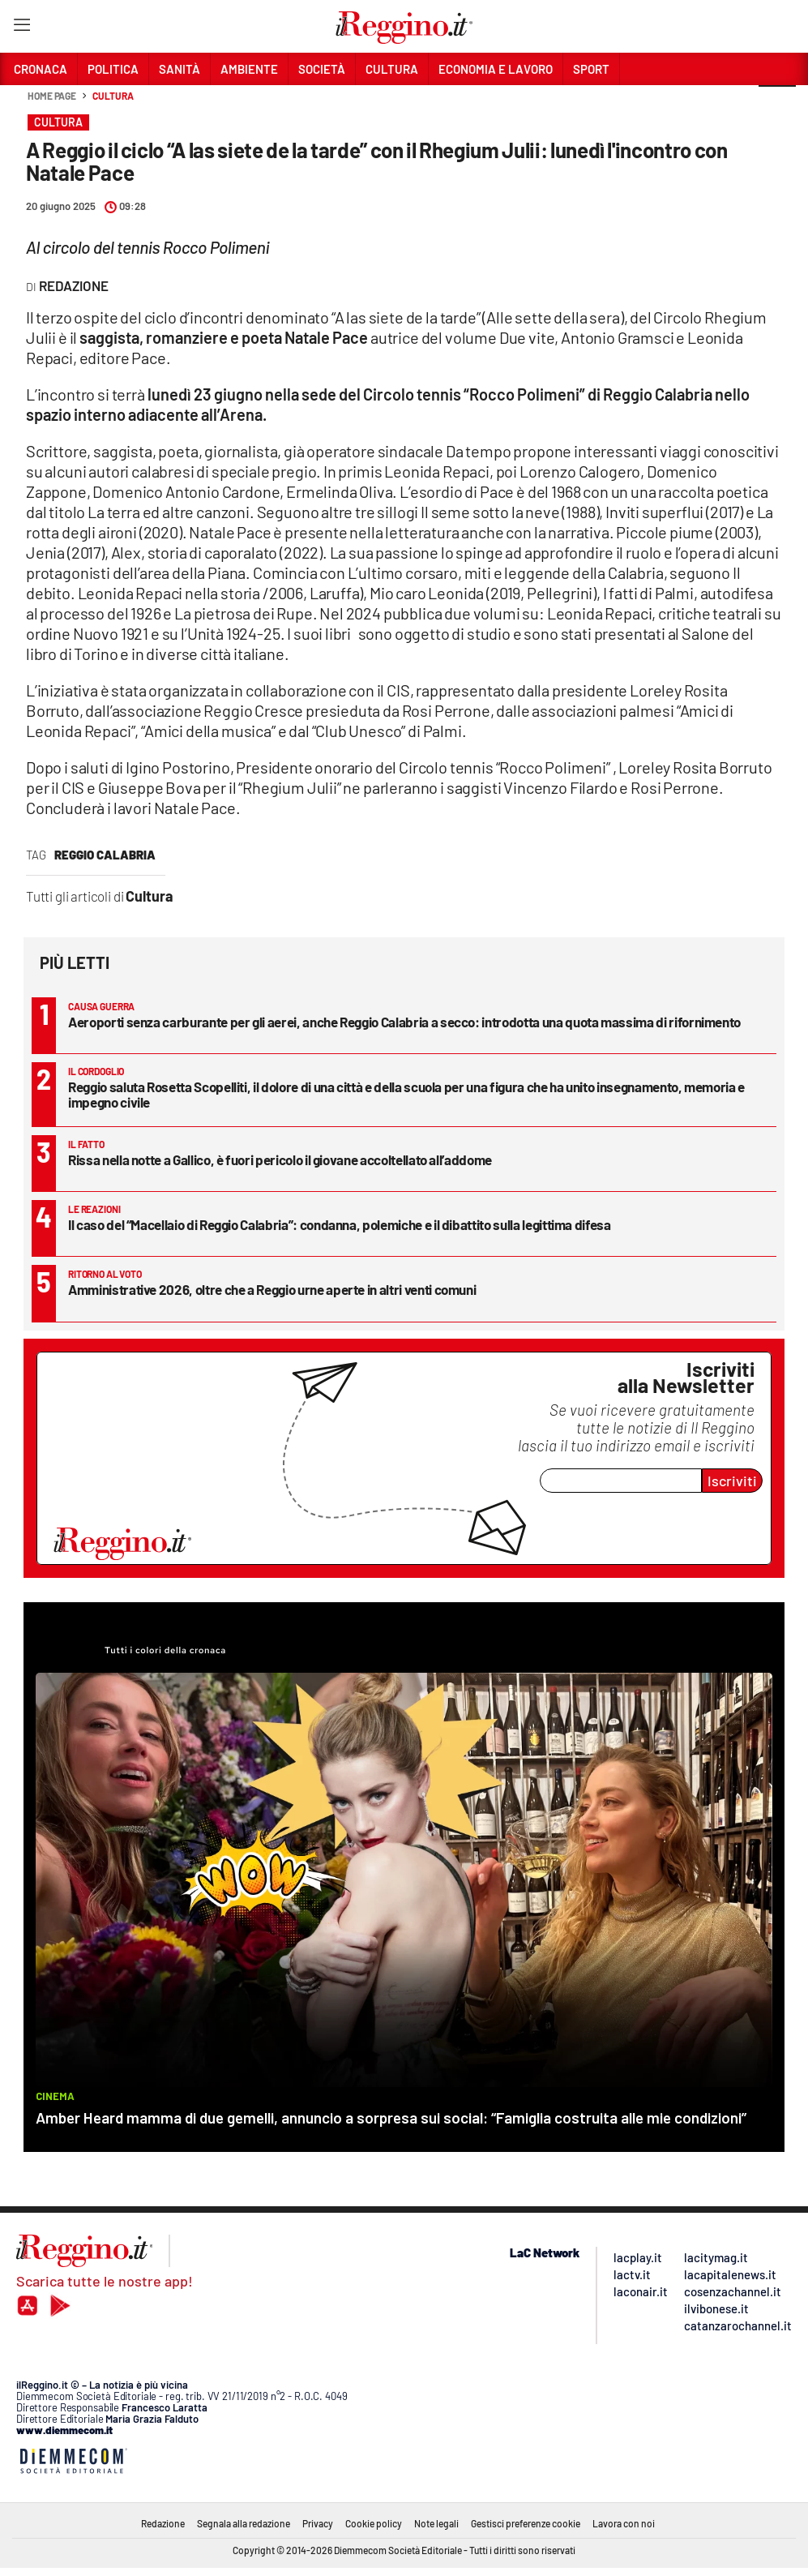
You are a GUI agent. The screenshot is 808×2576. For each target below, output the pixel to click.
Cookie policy (373, 2523)
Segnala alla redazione (243, 2523)
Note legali (436, 2523)
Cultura (112, 95)
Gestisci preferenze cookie (525, 2523)
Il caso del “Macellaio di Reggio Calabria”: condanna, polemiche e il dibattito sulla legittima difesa (339, 1224)
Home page (52, 95)
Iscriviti (732, 1480)
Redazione (163, 2523)
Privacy (317, 2523)
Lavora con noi (623, 2523)
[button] (777, 104)
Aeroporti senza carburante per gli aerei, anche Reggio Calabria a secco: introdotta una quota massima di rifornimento (404, 1022)
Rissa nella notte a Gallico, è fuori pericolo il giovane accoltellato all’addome (280, 1159)
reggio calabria (105, 854)
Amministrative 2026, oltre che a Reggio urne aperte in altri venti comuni (272, 1289)
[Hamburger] (21, 28)
